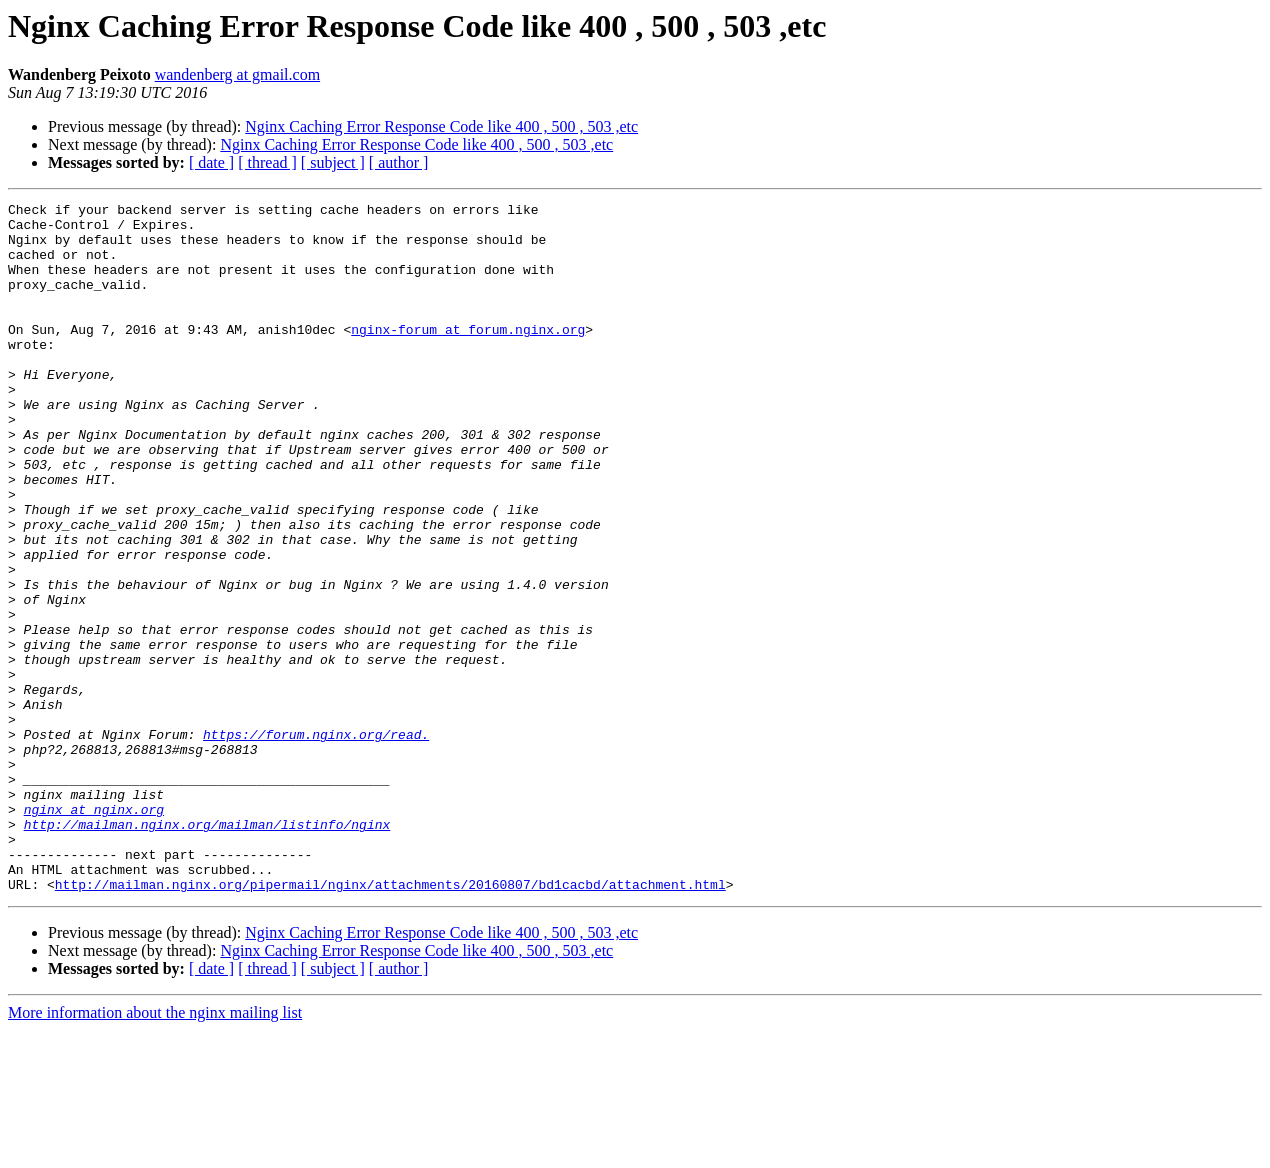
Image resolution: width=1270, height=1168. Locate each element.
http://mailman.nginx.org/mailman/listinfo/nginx (207, 950)
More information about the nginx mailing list (155, 1150)
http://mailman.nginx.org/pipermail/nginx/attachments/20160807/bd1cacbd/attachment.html (390, 1022)
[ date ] (211, 162)
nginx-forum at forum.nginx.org (468, 356)
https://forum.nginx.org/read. (316, 842)
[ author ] (399, 162)
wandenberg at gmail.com (237, 74)
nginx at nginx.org (94, 932)
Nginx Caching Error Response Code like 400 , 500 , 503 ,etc (441, 126)
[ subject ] (333, 162)
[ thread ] (267, 162)
